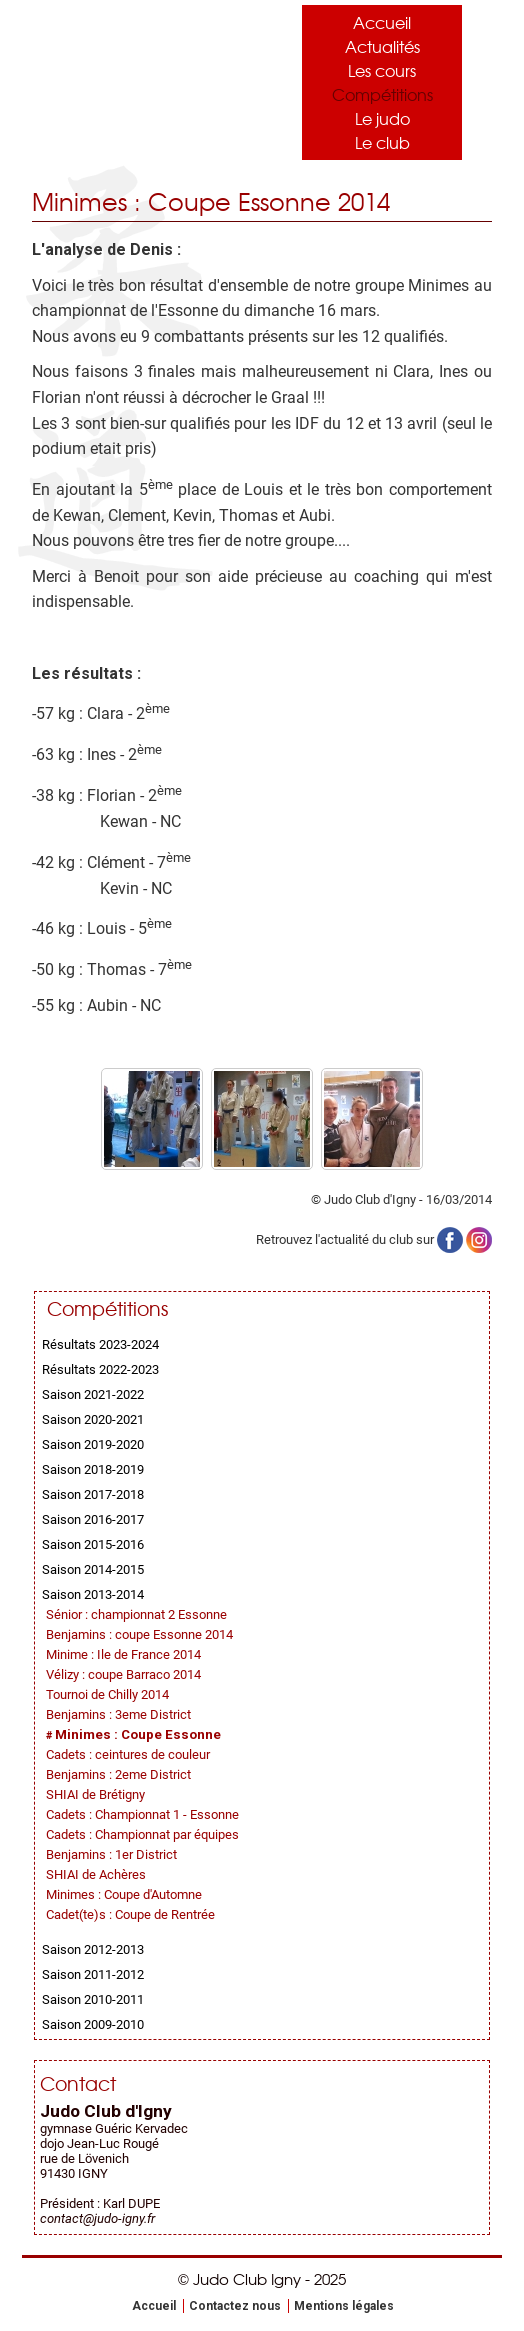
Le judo (382, 118)
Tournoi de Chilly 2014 (107, 1694)
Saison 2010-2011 (93, 1999)
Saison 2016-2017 (93, 1519)
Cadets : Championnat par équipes (142, 1834)
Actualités (382, 46)
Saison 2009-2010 (93, 2024)
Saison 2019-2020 (93, 1444)
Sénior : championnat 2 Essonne (136, 1614)
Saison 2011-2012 (93, 1974)
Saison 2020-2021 (93, 1419)
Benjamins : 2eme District (118, 1774)
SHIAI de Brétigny (95, 1794)
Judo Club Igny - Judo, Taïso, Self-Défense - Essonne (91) (132, 77)
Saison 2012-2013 (93, 1949)
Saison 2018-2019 (93, 1469)
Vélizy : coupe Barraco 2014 (123, 1674)
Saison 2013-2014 (93, 1594)
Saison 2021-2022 (93, 1394)
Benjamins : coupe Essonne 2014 (139, 1634)
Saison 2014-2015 (93, 1569)
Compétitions (382, 94)
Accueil (382, 22)
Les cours (382, 70)
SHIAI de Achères (96, 1874)
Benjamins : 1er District (111, 1854)
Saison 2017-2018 (93, 1494)
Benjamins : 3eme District (118, 1714)
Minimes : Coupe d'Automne (124, 1894)
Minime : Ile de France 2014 (123, 1654)
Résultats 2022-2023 (100, 1369)
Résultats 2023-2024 (100, 1344)
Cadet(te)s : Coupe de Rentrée (130, 1914)
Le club (382, 142)
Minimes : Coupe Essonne (138, 1734)
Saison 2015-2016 (93, 1544)
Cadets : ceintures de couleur (128, 1754)
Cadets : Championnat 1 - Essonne (142, 1814)
